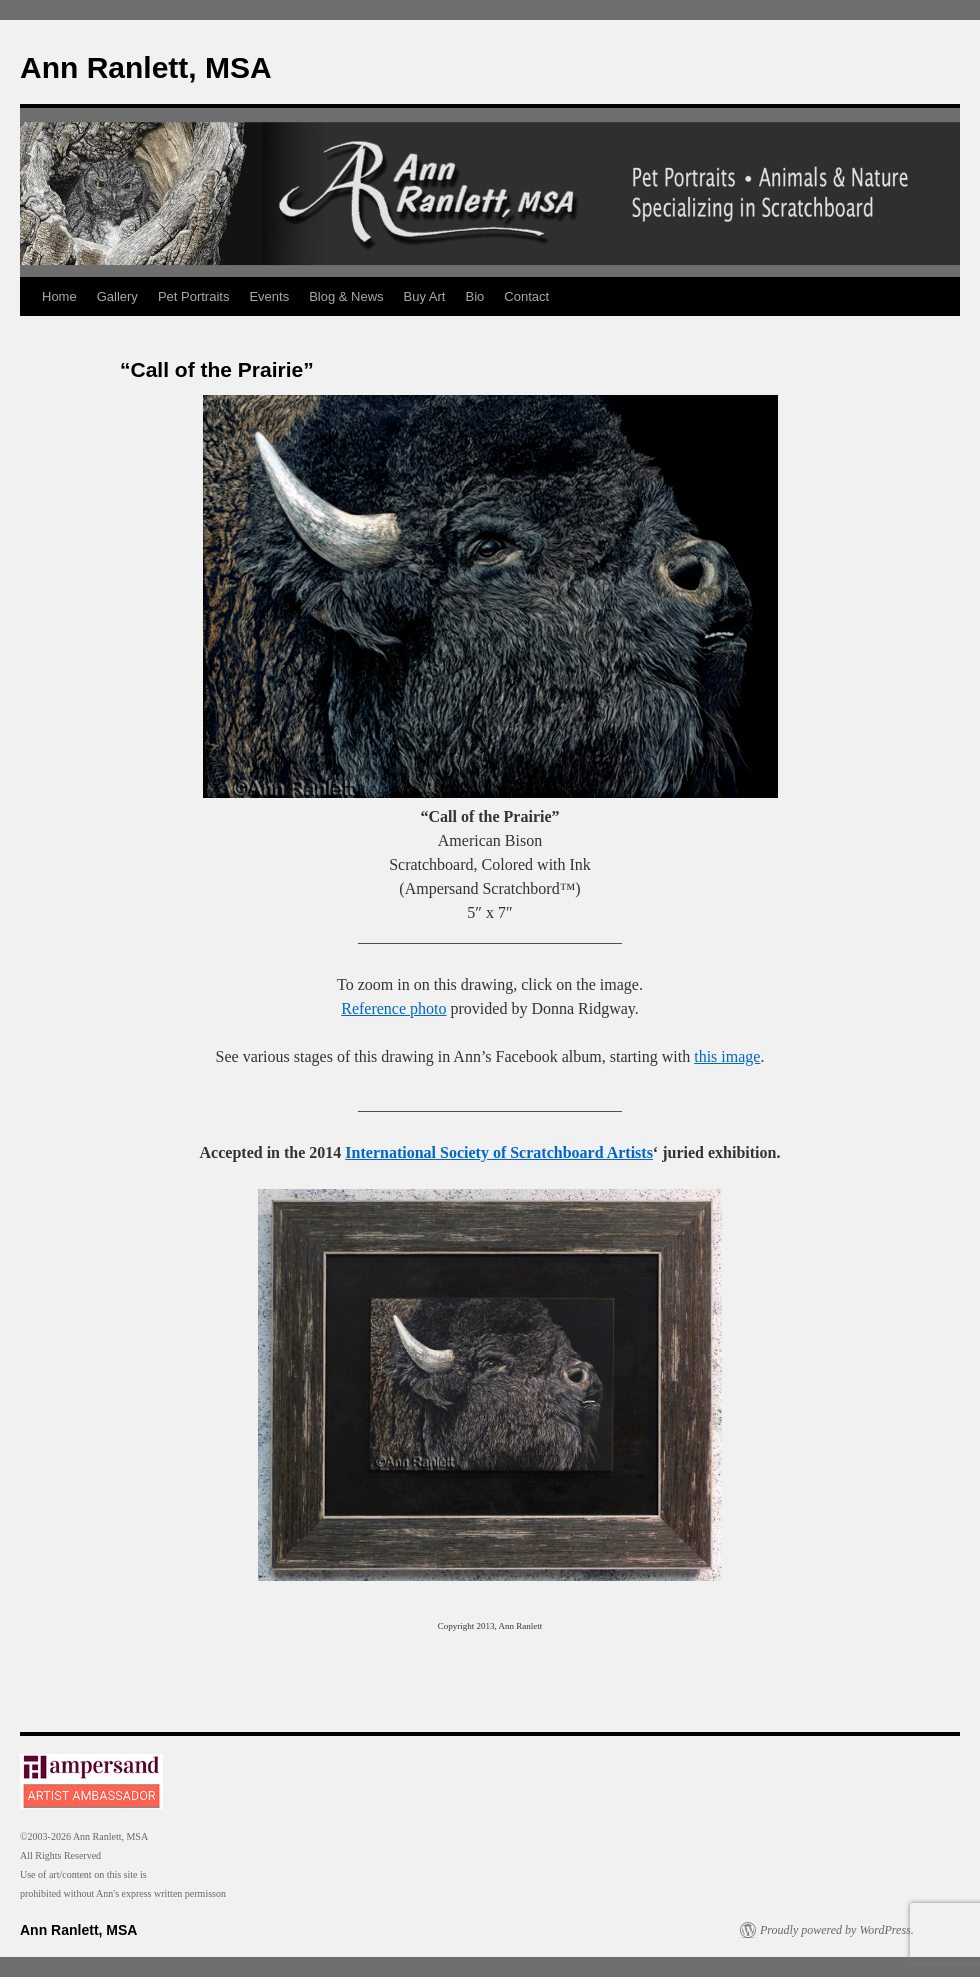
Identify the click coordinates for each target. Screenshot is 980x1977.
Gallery (117, 296)
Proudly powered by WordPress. (837, 1930)
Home (59, 296)
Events (269, 296)
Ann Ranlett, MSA (146, 67)
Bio (475, 296)
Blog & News (346, 296)
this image (727, 1056)
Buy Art (425, 296)
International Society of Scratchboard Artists (499, 1152)
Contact (526, 296)
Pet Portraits (194, 296)
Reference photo (393, 1008)
